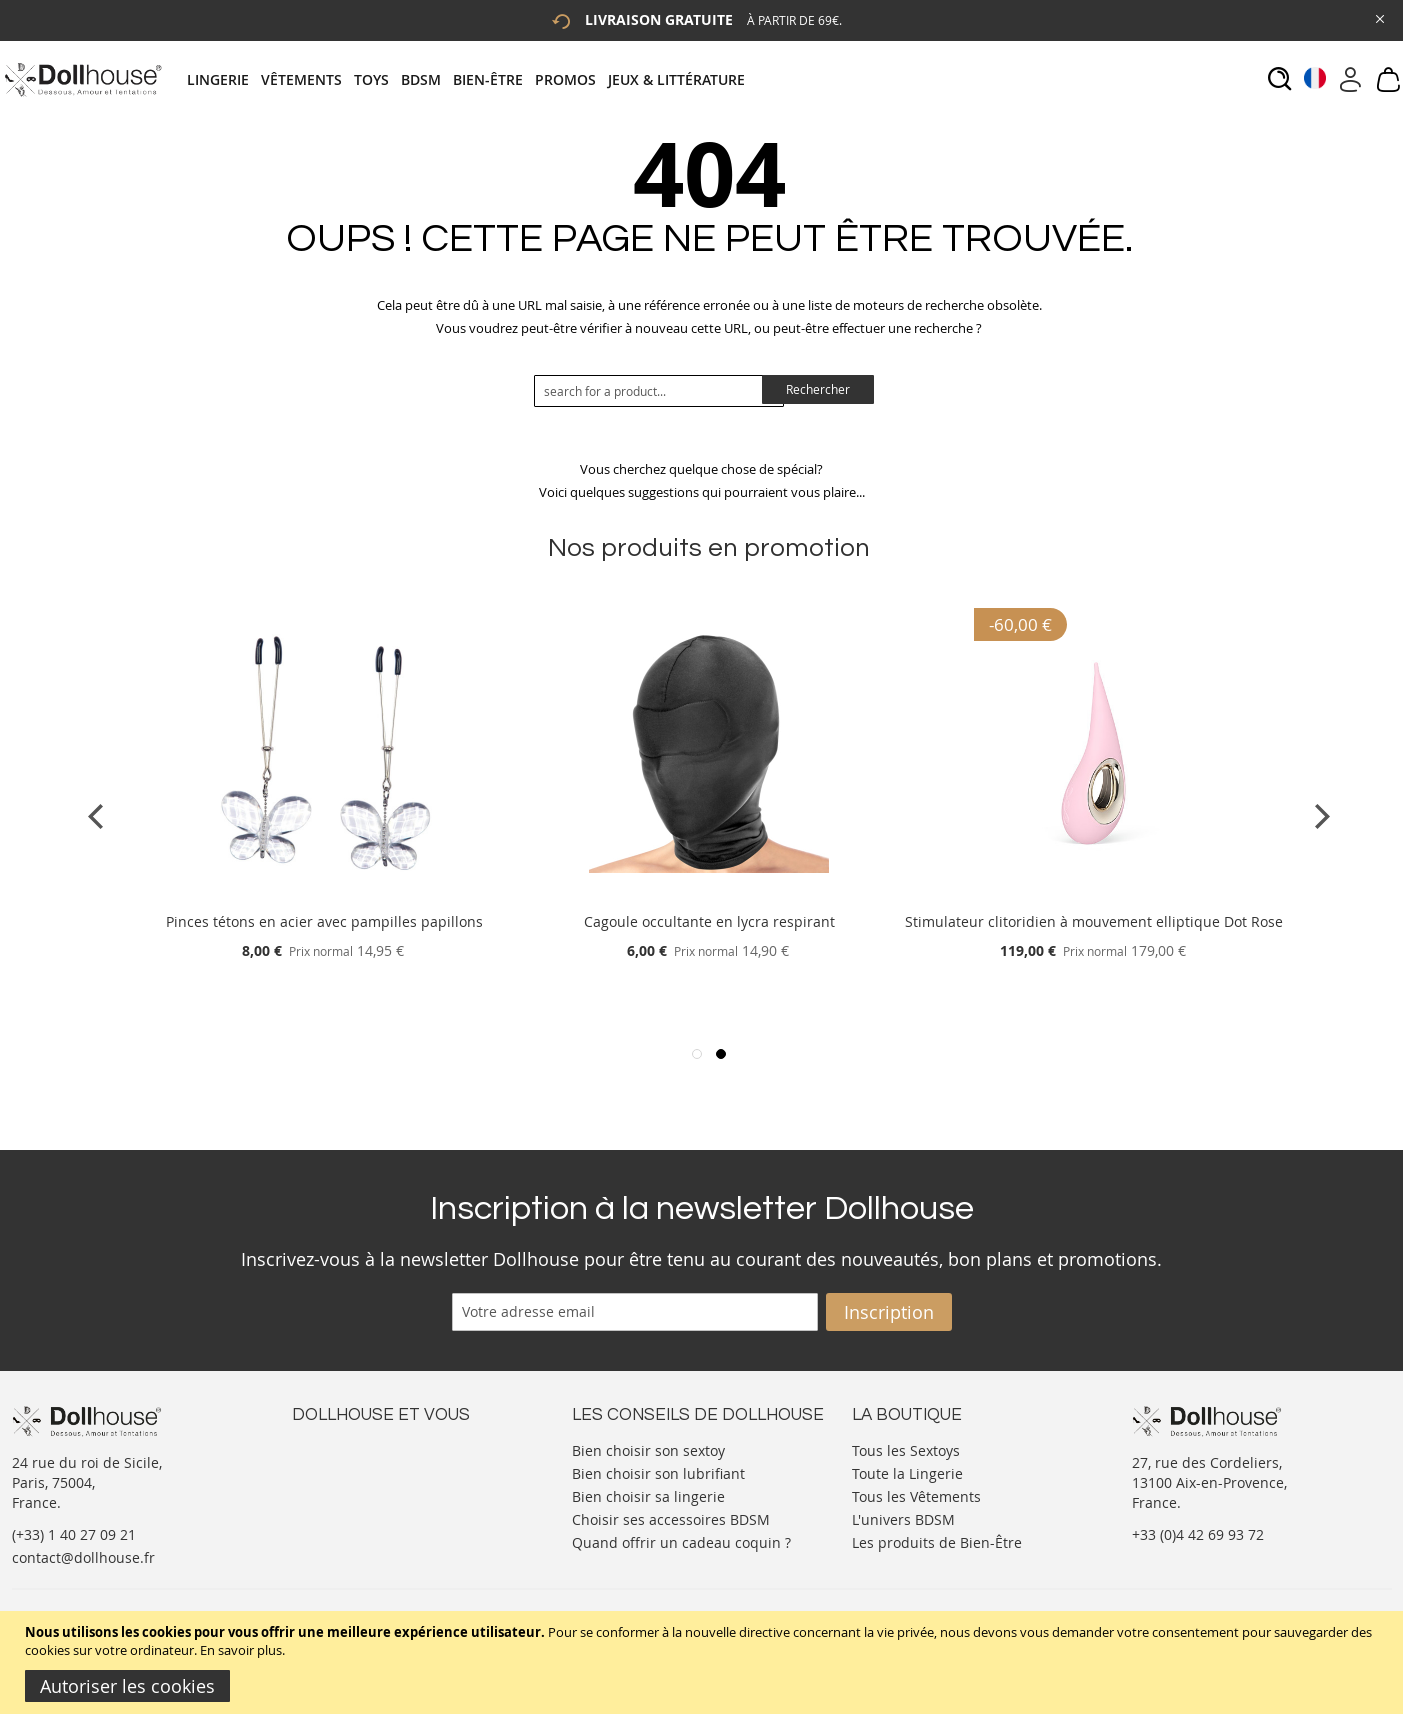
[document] (704, 1662)
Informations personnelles (380, 1488)
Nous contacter (343, 1448)
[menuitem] (224, 79)
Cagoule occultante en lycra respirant (709, 921)
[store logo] (82, 79)
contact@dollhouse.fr (83, 1557)
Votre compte (336, 1468)
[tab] (472, 79)
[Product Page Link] (324, 897)
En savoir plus (241, 1650)
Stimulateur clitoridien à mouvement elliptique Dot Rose (1094, 921)
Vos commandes (346, 1508)
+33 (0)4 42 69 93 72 (1198, 1534)
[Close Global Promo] (1378, 17)
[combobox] (659, 391)
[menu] (472, 79)
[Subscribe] (889, 1312)
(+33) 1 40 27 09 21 (74, 1534)
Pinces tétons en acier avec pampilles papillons (324, 921)
